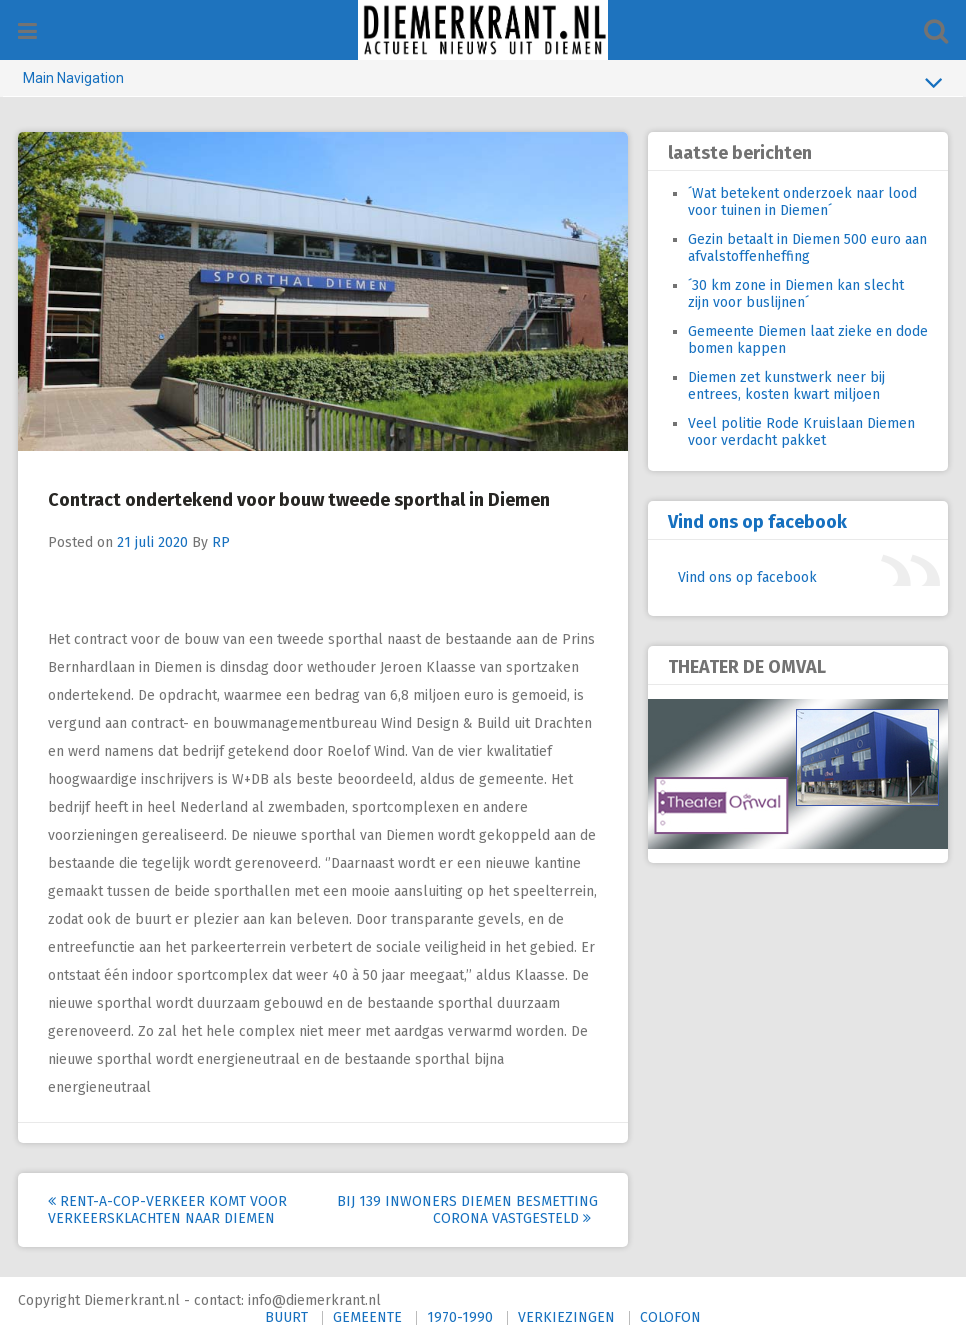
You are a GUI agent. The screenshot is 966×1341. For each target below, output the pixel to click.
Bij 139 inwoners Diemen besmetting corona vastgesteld (467, 1210)
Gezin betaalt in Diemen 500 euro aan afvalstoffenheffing (807, 248)
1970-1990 (460, 1317)
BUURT (286, 1317)
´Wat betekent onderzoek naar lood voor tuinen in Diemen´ (802, 202)
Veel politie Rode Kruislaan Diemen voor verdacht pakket (801, 432)
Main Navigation (483, 82)
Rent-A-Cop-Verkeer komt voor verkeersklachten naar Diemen (167, 1210)
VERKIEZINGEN (566, 1317)
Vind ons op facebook (757, 522)
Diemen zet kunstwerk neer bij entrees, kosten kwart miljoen (786, 386)
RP (221, 542)
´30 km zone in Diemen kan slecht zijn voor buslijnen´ (796, 294)
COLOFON (670, 1317)
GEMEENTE (367, 1317)
